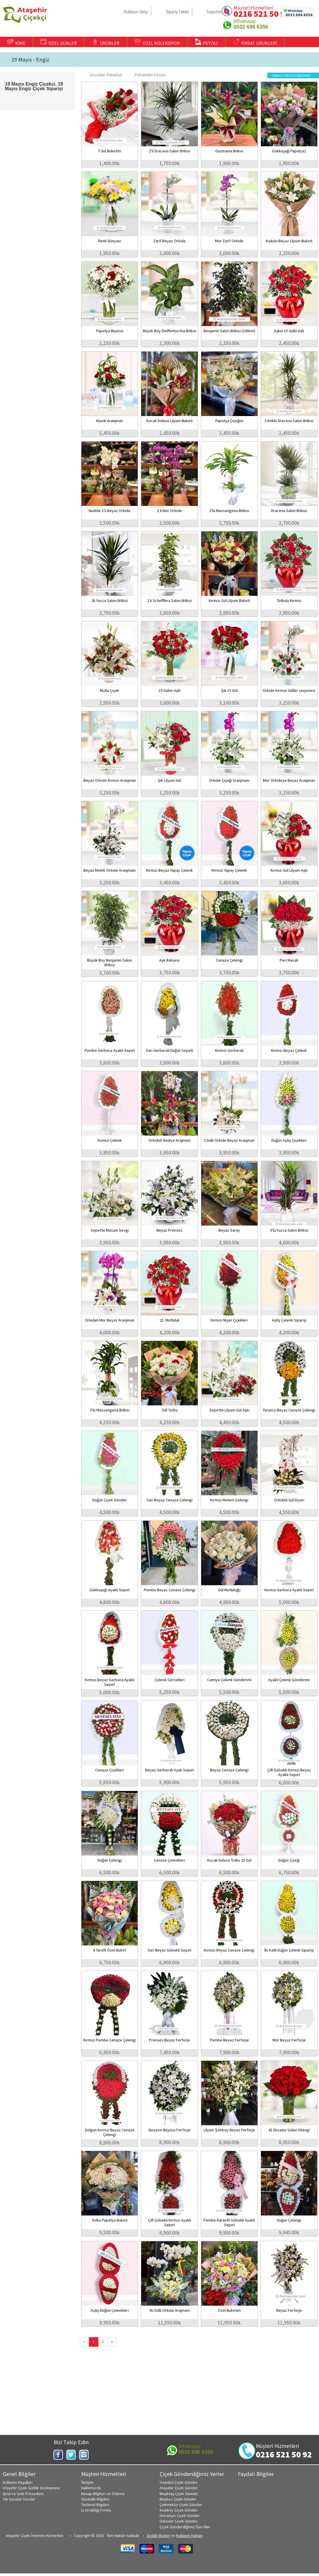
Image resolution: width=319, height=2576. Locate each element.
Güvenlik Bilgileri (95, 2499)
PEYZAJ (206, 42)
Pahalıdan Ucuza (147, 75)
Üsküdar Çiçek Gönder (179, 2521)
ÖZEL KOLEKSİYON (157, 42)
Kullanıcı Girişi (136, 11)
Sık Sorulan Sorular (19, 2499)
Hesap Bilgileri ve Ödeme (103, 2493)
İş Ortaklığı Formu (96, 2510)
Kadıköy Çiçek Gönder (178, 2510)
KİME (16, 42)
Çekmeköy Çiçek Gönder (181, 2504)
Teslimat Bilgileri (95, 2504)
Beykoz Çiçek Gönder (178, 2499)
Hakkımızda (91, 2488)
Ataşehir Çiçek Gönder (179, 2488)
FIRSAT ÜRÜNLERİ (255, 42)
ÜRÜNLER (106, 42)
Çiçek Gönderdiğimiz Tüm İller (185, 2527)
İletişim (87, 2482)
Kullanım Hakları (189, 2535)
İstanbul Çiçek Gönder (178, 2482)
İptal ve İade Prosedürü (23, 2493)
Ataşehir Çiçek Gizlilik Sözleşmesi (31, 2488)
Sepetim (214, 11)
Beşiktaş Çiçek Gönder (179, 2493)
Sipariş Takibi (177, 11)
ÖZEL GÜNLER (58, 42)
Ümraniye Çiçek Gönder (180, 2515)
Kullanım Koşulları (17, 2482)
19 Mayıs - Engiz (30, 59)
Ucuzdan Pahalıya (102, 75)
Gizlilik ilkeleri (158, 2535)
